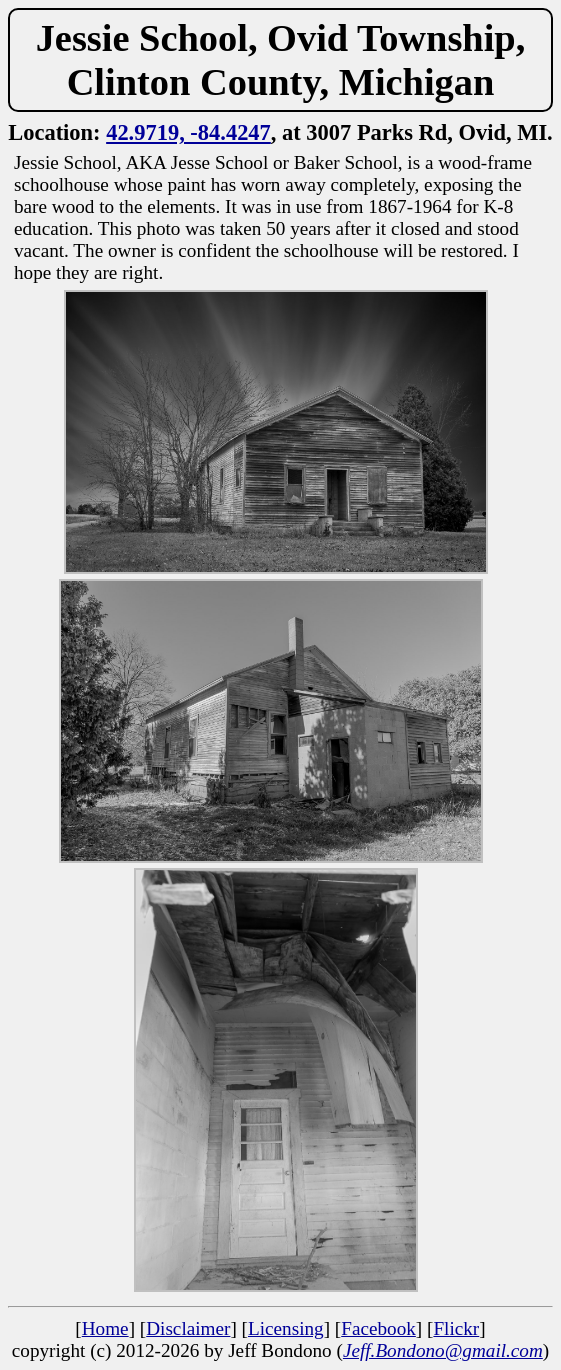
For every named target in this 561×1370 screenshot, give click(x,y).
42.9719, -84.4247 (188, 132)
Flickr (456, 1328)
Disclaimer (188, 1328)
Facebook (378, 1328)
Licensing (286, 1328)
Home (105, 1328)
